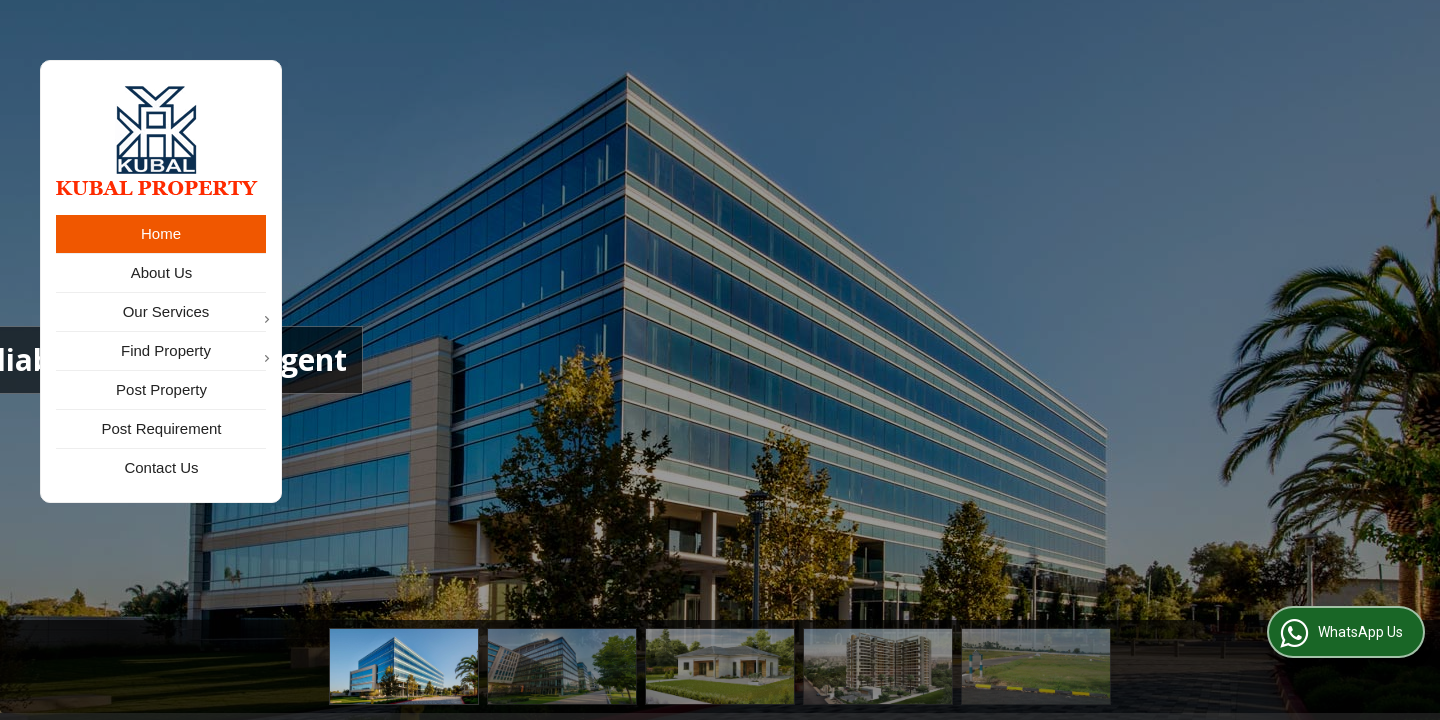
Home (161, 233)
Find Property (193, 352)
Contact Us (161, 467)
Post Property (161, 389)
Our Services (194, 313)
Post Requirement (161, 428)
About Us (162, 272)
